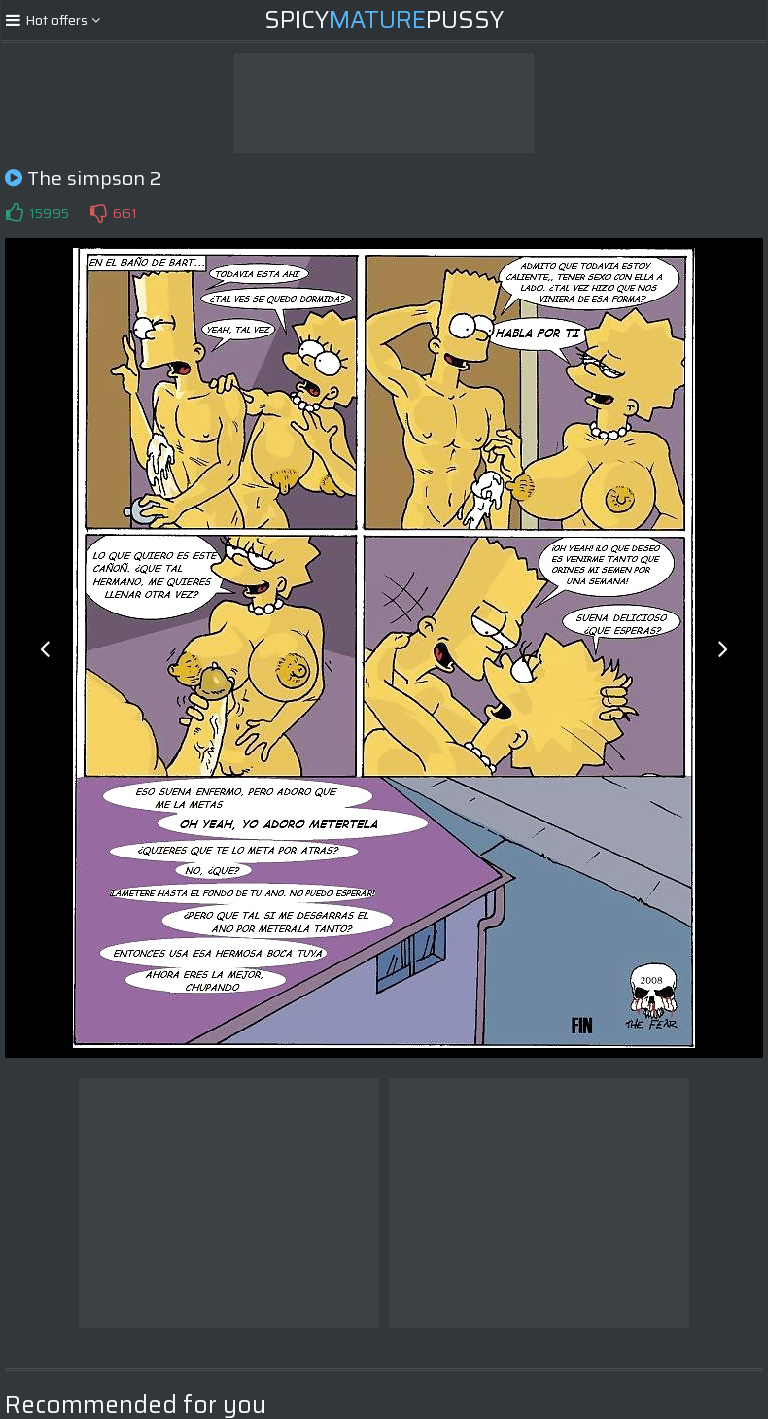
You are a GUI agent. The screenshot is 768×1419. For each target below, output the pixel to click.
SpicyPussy (384, 20)
